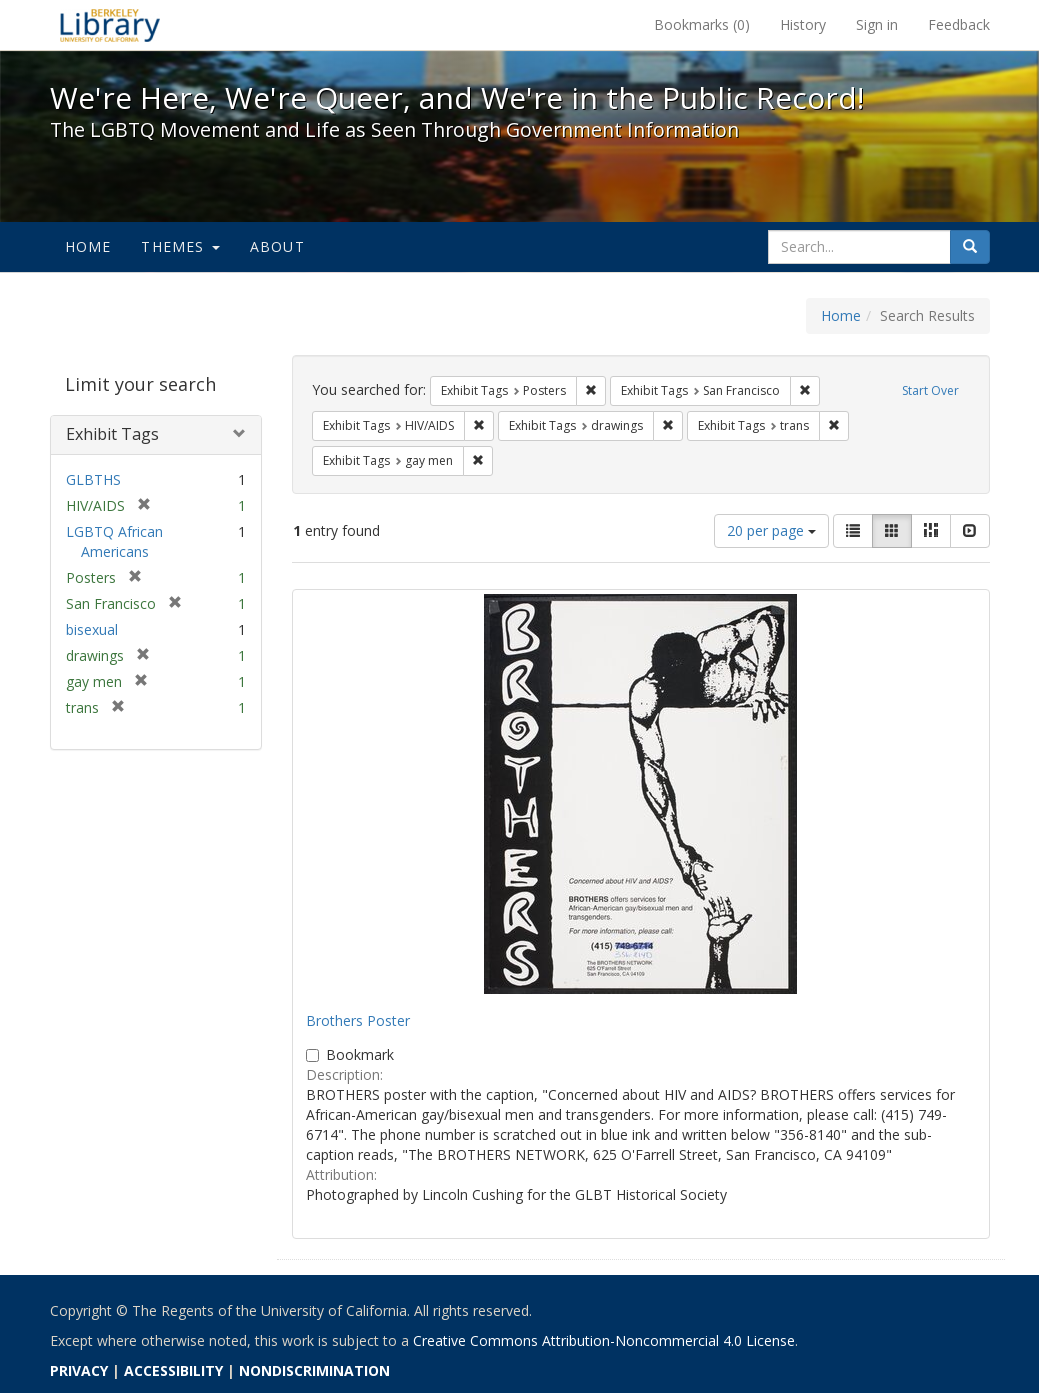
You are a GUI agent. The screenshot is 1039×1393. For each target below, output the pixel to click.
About (277, 246)
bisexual (92, 629)
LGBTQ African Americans (114, 541)
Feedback (959, 24)
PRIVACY (79, 1370)
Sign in (877, 24)
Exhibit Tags (112, 434)
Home (88, 246)
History (803, 24)
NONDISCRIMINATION (314, 1370)
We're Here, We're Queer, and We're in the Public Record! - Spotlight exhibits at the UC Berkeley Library (110, 25)
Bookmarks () (702, 24)
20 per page (771, 530)
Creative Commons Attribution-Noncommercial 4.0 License (604, 1340)
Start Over (930, 390)
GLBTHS (93, 479)
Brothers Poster (358, 1020)
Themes (180, 246)
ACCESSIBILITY (173, 1370)
